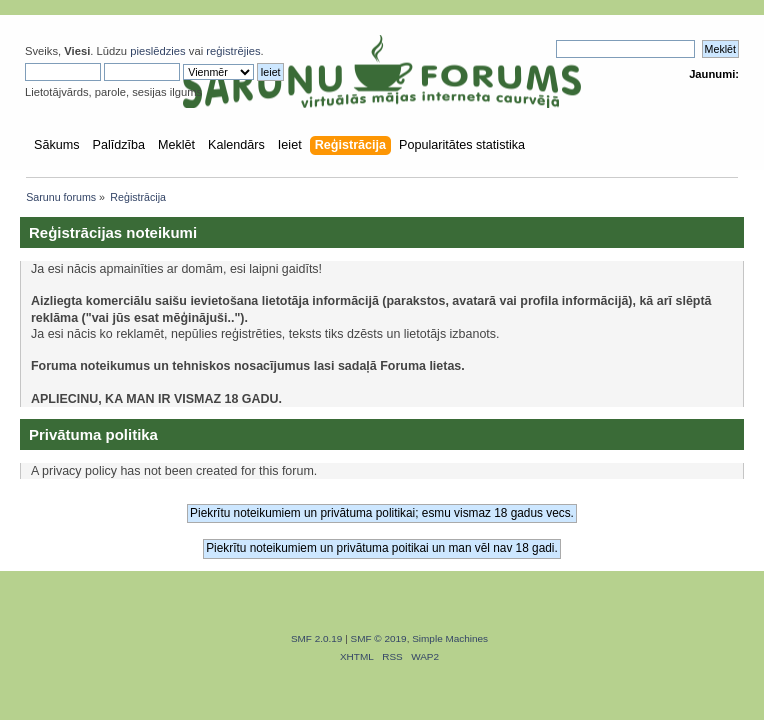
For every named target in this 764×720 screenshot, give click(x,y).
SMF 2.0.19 (317, 638)
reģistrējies (233, 51)
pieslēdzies (158, 51)
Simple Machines (450, 638)
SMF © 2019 (379, 638)
